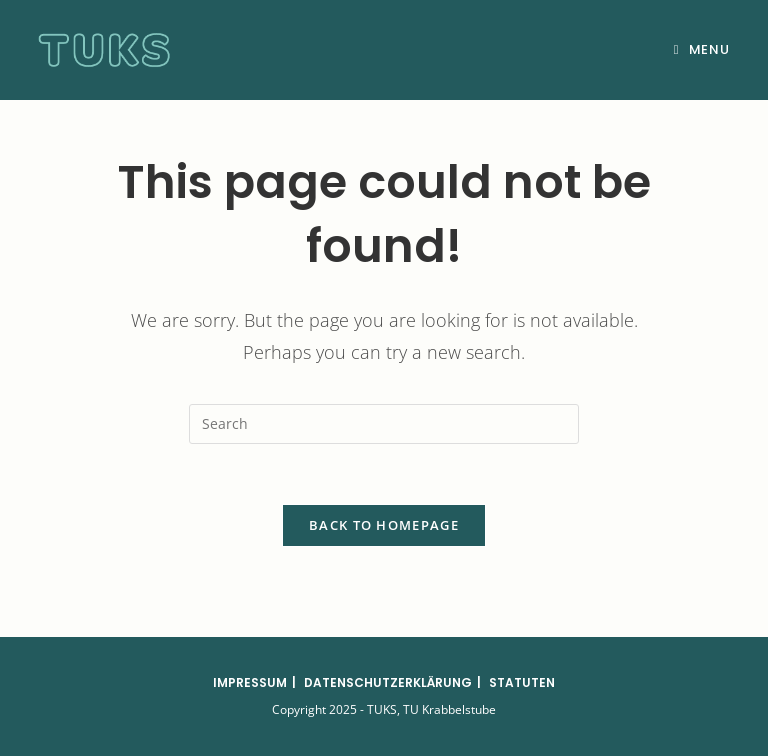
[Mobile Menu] (702, 49)
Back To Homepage (384, 525)
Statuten (522, 682)
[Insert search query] (384, 424)
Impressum (250, 682)
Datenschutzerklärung (388, 682)
